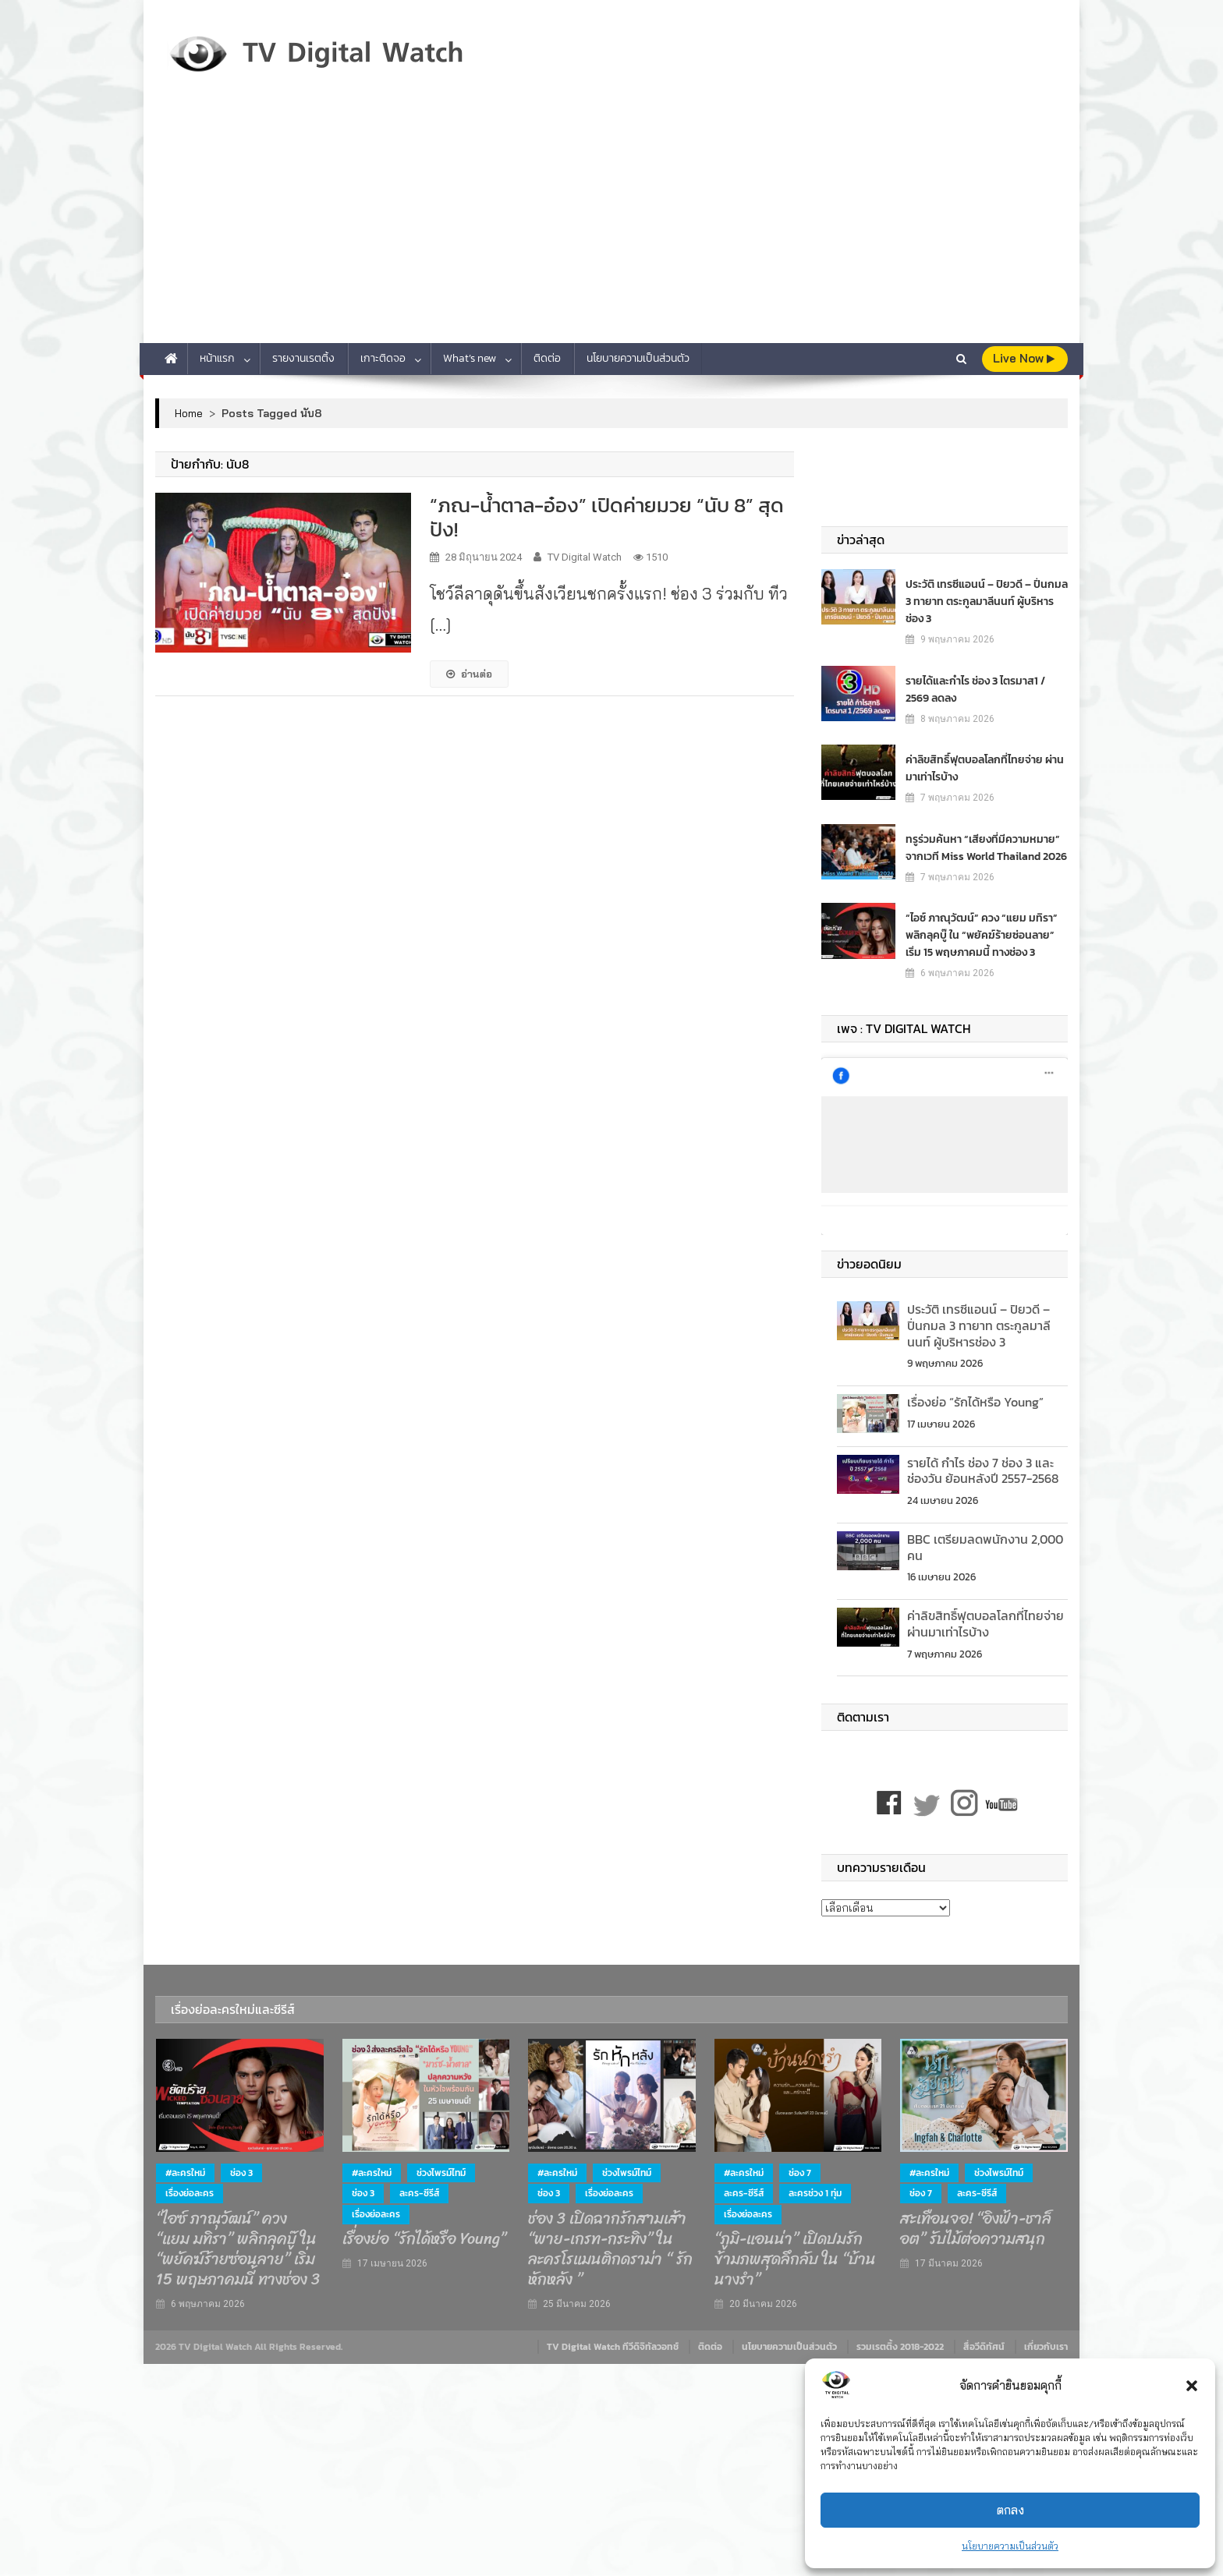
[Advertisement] (611, 226)
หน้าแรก (217, 358)
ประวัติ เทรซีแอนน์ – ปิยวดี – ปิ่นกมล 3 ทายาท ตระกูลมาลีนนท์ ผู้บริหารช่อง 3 (987, 600)
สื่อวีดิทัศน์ (984, 2347)
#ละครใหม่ (185, 2173)
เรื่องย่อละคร (189, 2193)
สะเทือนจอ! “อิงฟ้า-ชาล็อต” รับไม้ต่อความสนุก (975, 2229)
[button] (1192, 2386)
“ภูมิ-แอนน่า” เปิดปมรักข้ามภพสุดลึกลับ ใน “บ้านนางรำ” (795, 2259)
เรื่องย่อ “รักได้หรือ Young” (975, 1401)
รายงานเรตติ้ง (303, 358)
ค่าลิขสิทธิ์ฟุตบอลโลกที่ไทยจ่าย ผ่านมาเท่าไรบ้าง (985, 767)
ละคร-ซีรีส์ (419, 2193)
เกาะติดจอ (383, 358)
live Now (1024, 358)
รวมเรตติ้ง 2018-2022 (900, 2347)
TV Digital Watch (585, 557)
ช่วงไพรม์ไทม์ (441, 2173)
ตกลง (1010, 2510)
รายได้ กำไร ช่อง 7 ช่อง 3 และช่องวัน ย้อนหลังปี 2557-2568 (982, 1470)
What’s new (469, 358)
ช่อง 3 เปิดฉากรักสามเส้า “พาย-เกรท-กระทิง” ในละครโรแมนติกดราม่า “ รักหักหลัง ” (610, 2249)
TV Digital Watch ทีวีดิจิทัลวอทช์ (613, 2347)
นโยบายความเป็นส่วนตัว (1010, 2546)
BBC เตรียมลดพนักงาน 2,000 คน (985, 1547)
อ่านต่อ (469, 673)
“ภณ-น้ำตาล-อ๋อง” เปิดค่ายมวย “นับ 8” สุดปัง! (607, 517)
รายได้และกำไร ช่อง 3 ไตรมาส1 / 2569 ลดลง (975, 689)
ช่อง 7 (800, 2173)
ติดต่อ (547, 358)
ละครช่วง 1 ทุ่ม (815, 2193)
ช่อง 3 (241, 2173)
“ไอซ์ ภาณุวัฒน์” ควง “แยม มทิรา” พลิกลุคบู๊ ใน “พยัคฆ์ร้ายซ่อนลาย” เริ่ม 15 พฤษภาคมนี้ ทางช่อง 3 (982, 934)
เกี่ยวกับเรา (1046, 2347)
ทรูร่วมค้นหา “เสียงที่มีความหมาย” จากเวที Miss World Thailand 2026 (986, 847)
